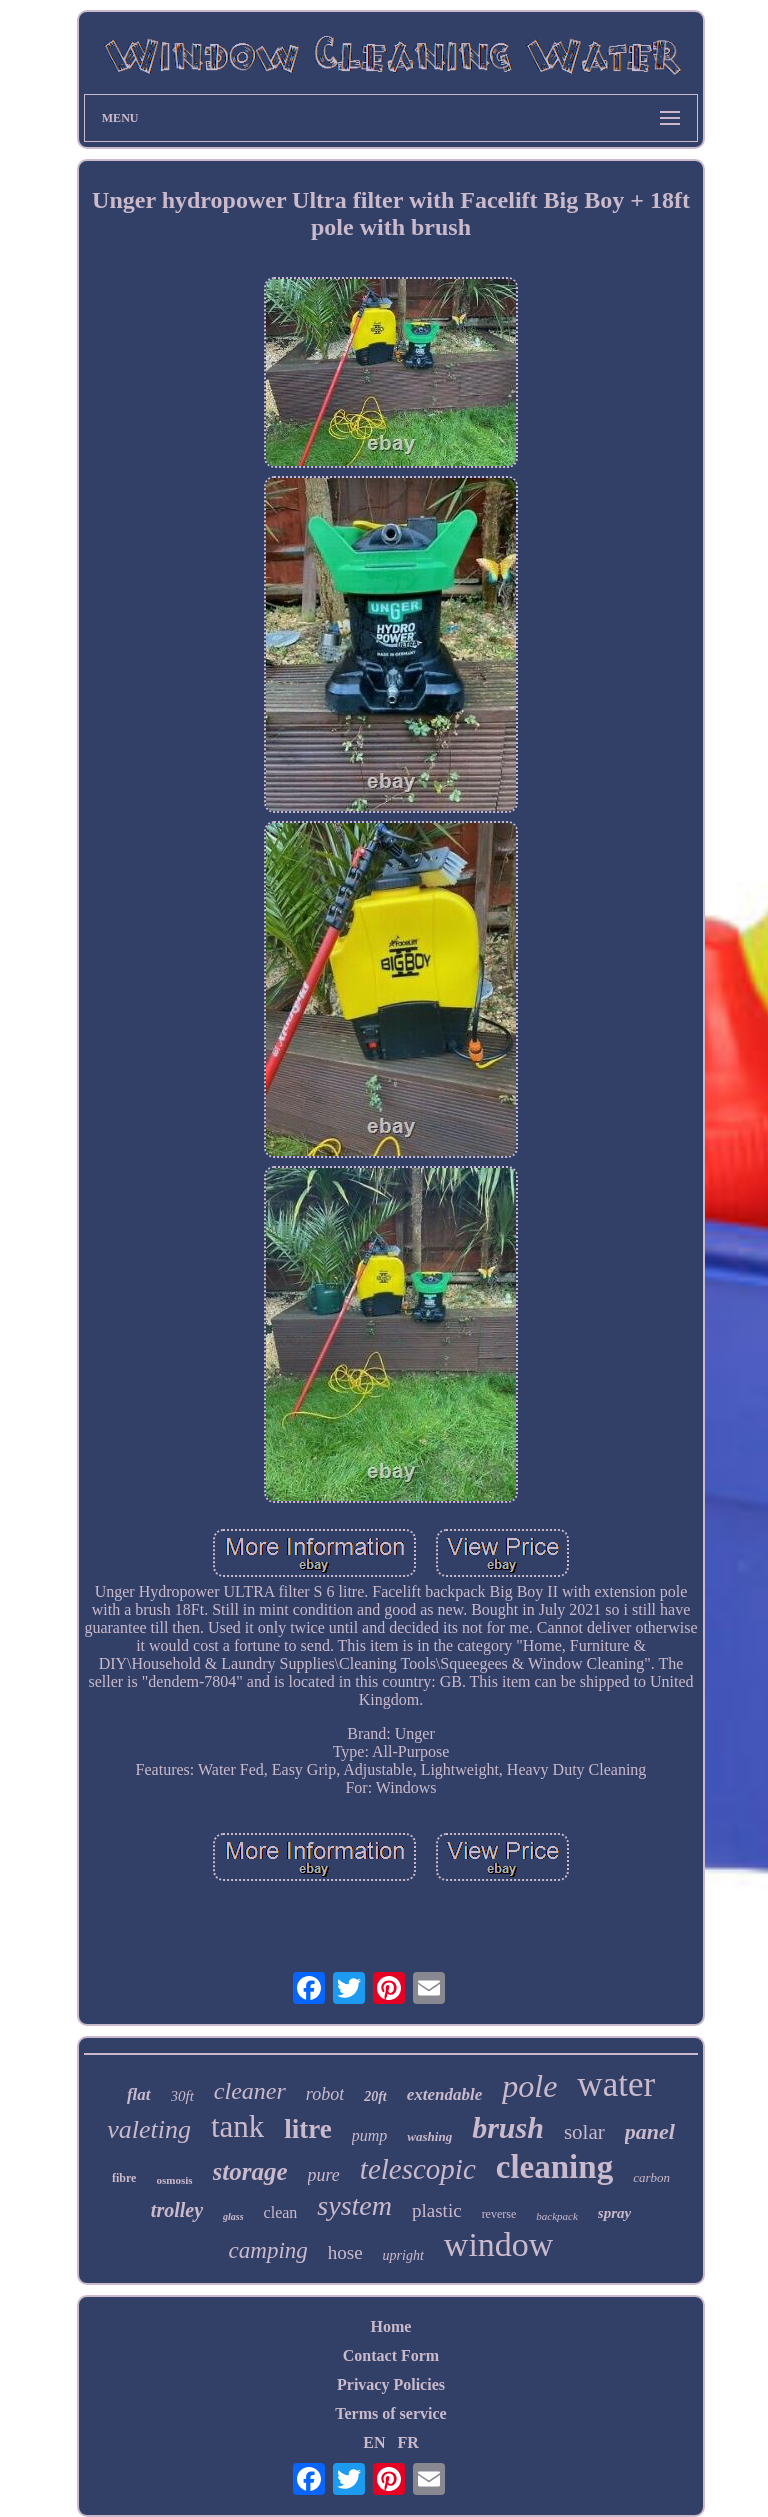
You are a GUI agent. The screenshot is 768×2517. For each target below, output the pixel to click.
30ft (182, 2096)
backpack (557, 2216)
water (616, 2084)
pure (324, 2175)
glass (233, 2216)
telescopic (418, 2169)
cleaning (554, 2167)
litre (307, 2129)
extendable (445, 2094)
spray (614, 2213)
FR (407, 2442)
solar (584, 2132)
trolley (177, 2210)
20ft (375, 2096)
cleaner (250, 2091)
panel (650, 2131)
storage (250, 2171)
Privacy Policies (391, 2384)
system (354, 2205)
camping (268, 2250)
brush (508, 2127)
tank (237, 2126)
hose (345, 2252)
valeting (149, 2129)
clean (281, 2212)
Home (391, 2326)
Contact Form (391, 2355)
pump (370, 2135)
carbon (651, 2177)
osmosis (174, 2180)
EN (374, 2442)
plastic (437, 2210)
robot (325, 2094)
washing (429, 2136)
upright (403, 2255)
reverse (499, 2214)
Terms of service (390, 2413)
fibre (124, 2178)
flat (139, 2094)
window (499, 2244)
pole (529, 2086)
